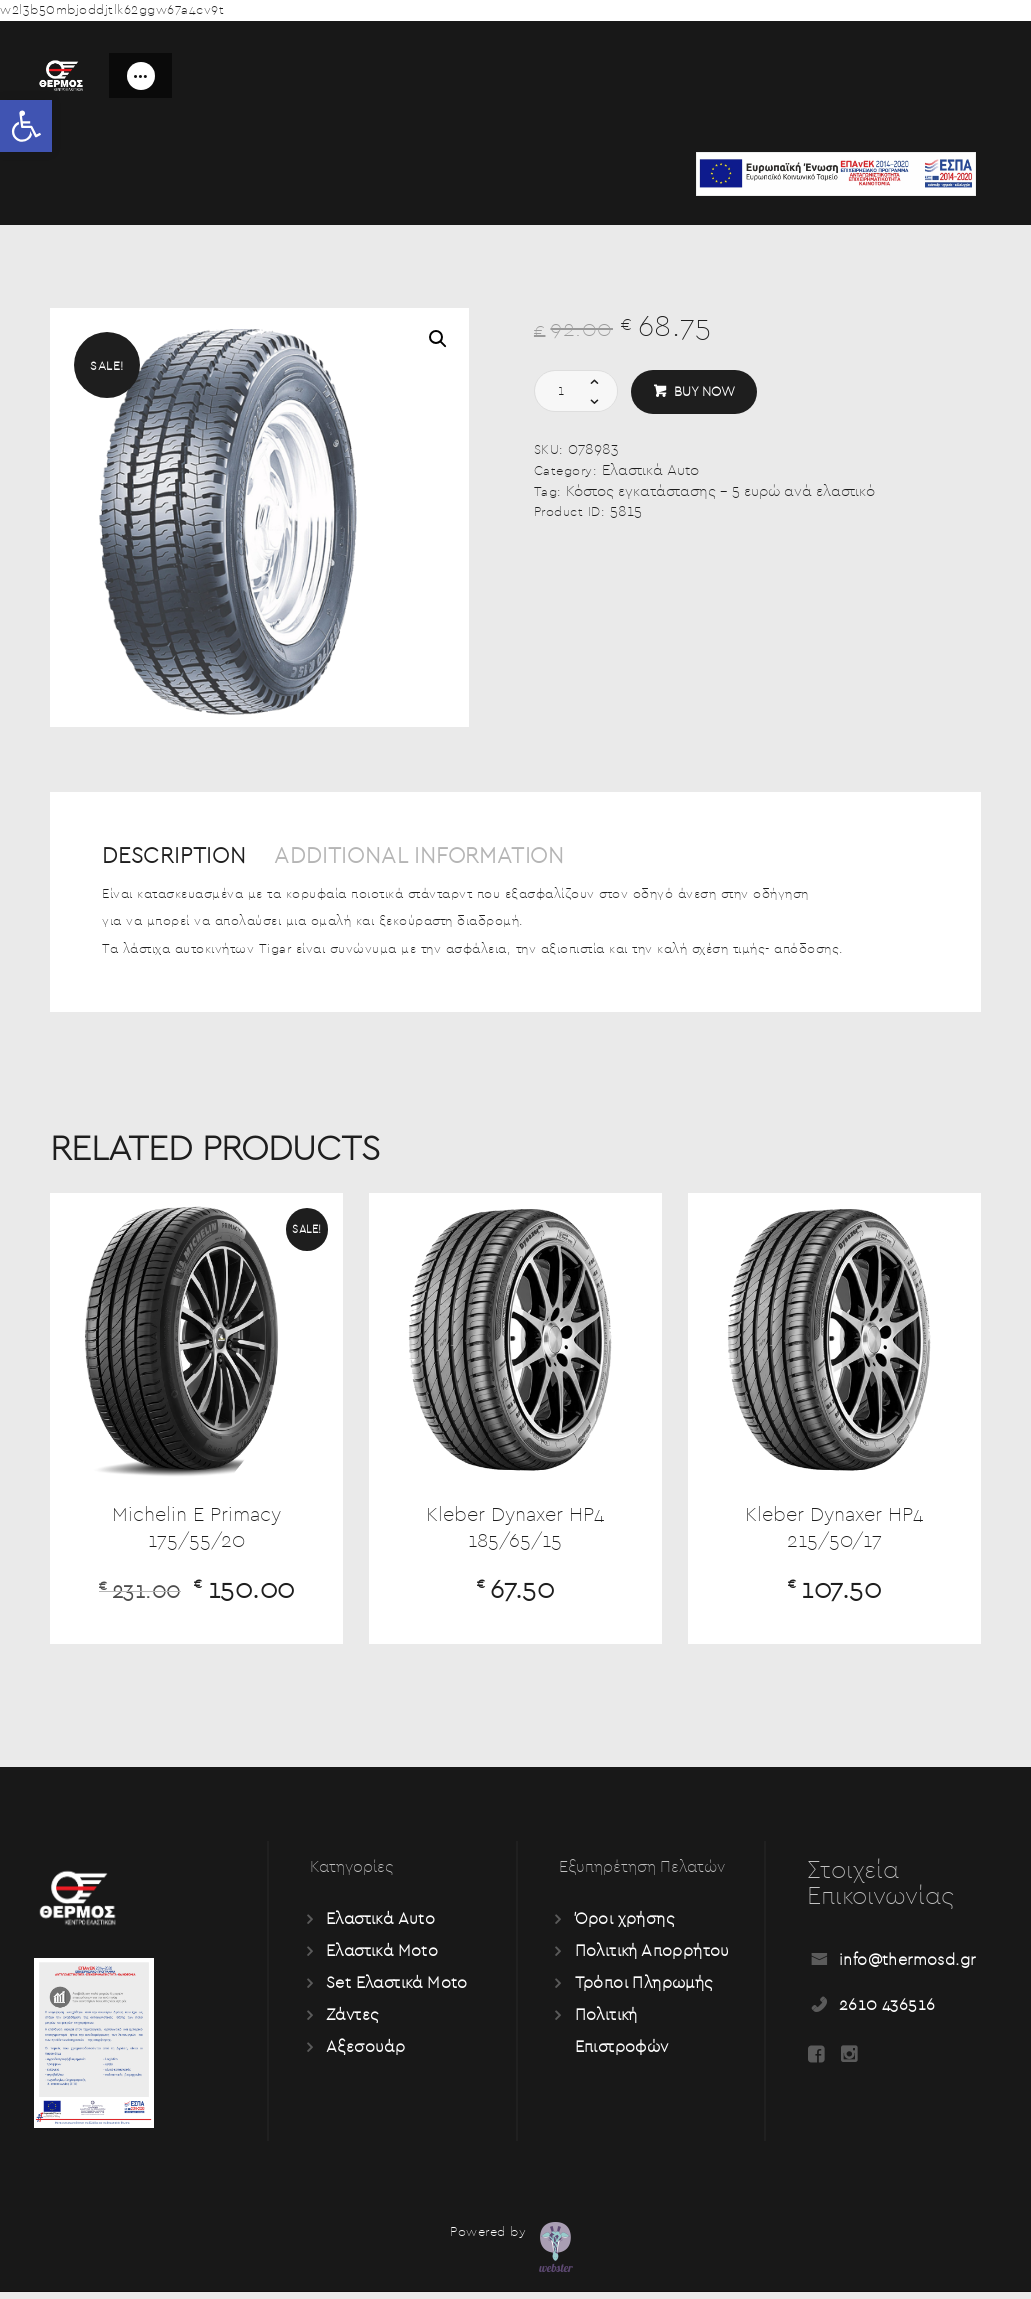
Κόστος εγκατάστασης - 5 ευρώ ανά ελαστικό (720, 491)
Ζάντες (352, 2022)
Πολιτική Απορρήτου (653, 1958)
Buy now (704, 392)
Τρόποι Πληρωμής (645, 1990)
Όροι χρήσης (625, 1926)
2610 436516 (888, 2012)
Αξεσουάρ (366, 2054)
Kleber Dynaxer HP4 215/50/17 (834, 1533)
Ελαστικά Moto (383, 1958)
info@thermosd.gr (908, 1967)
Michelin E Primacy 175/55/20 (196, 1533)
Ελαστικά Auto (650, 470)
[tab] (184, 866)
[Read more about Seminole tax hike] (816, 2063)
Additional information (436, 857)
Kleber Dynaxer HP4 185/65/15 (515, 1533)
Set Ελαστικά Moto (398, 1990)
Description (178, 857)
